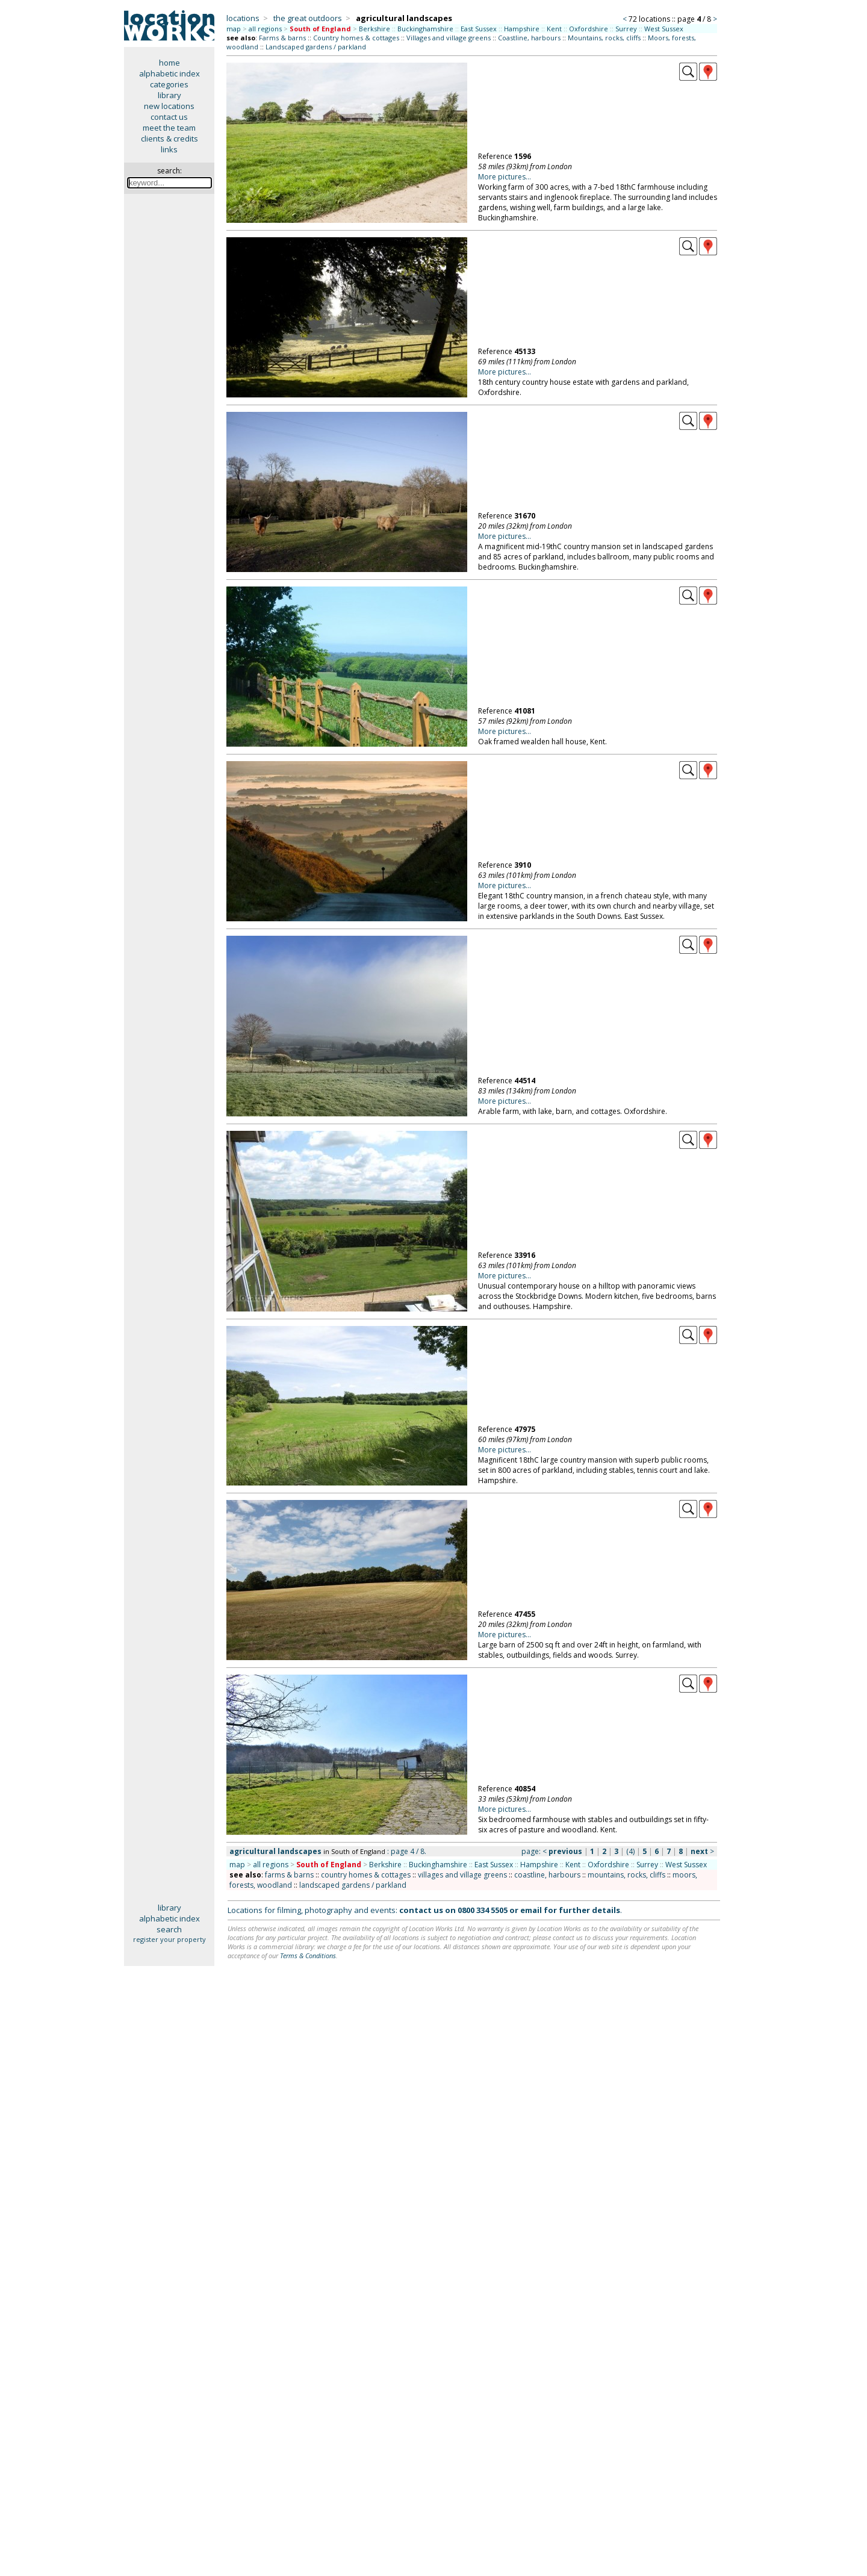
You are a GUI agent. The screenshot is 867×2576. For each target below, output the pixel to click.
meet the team (169, 127)
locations (242, 18)
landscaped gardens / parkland (352, 1885)
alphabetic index (169, 73)
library (169, 95)
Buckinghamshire (425, 28)
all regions (265, 28)
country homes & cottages (366, 1875)
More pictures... (504, 177)
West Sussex (663, 28)
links (169, 149)
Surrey (626, 28)
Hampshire (521, 28)
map (233, 28)
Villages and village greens (448, 37)
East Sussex (479, 28)
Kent (554, 28)
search (169, 1929)
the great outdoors (307, 18)
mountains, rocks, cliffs (626, 1875)
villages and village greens (462, 1875)
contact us (169, 116)
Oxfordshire (588, 28)
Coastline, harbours (529, 37)
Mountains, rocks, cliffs (604, 37)
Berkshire (374, 28)
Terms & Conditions (308, 1955)
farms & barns (289, 1875)
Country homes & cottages (356, 37)
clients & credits (169, 138)
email (531, 1910)
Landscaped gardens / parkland (316, 46)
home (169, 62)
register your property (169, 1939)
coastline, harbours (547, 1875)
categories (169, 84)
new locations (169, 106)
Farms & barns (282, 37)
